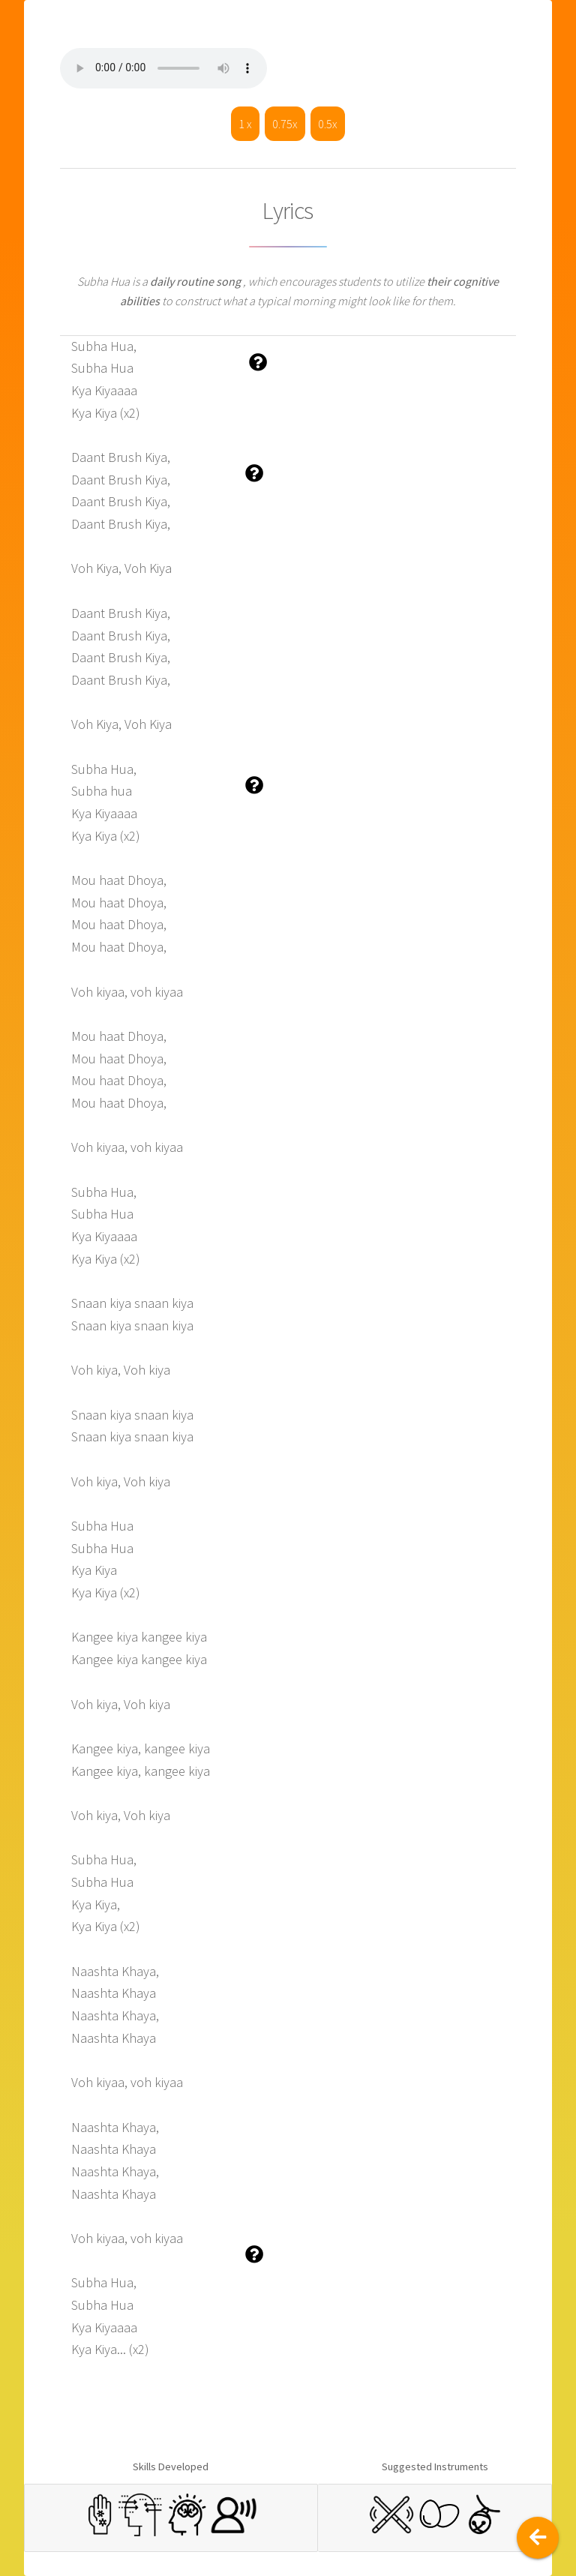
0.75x (285, 123)
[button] (258, 362)
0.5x (328, 123)
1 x (245, 123)
